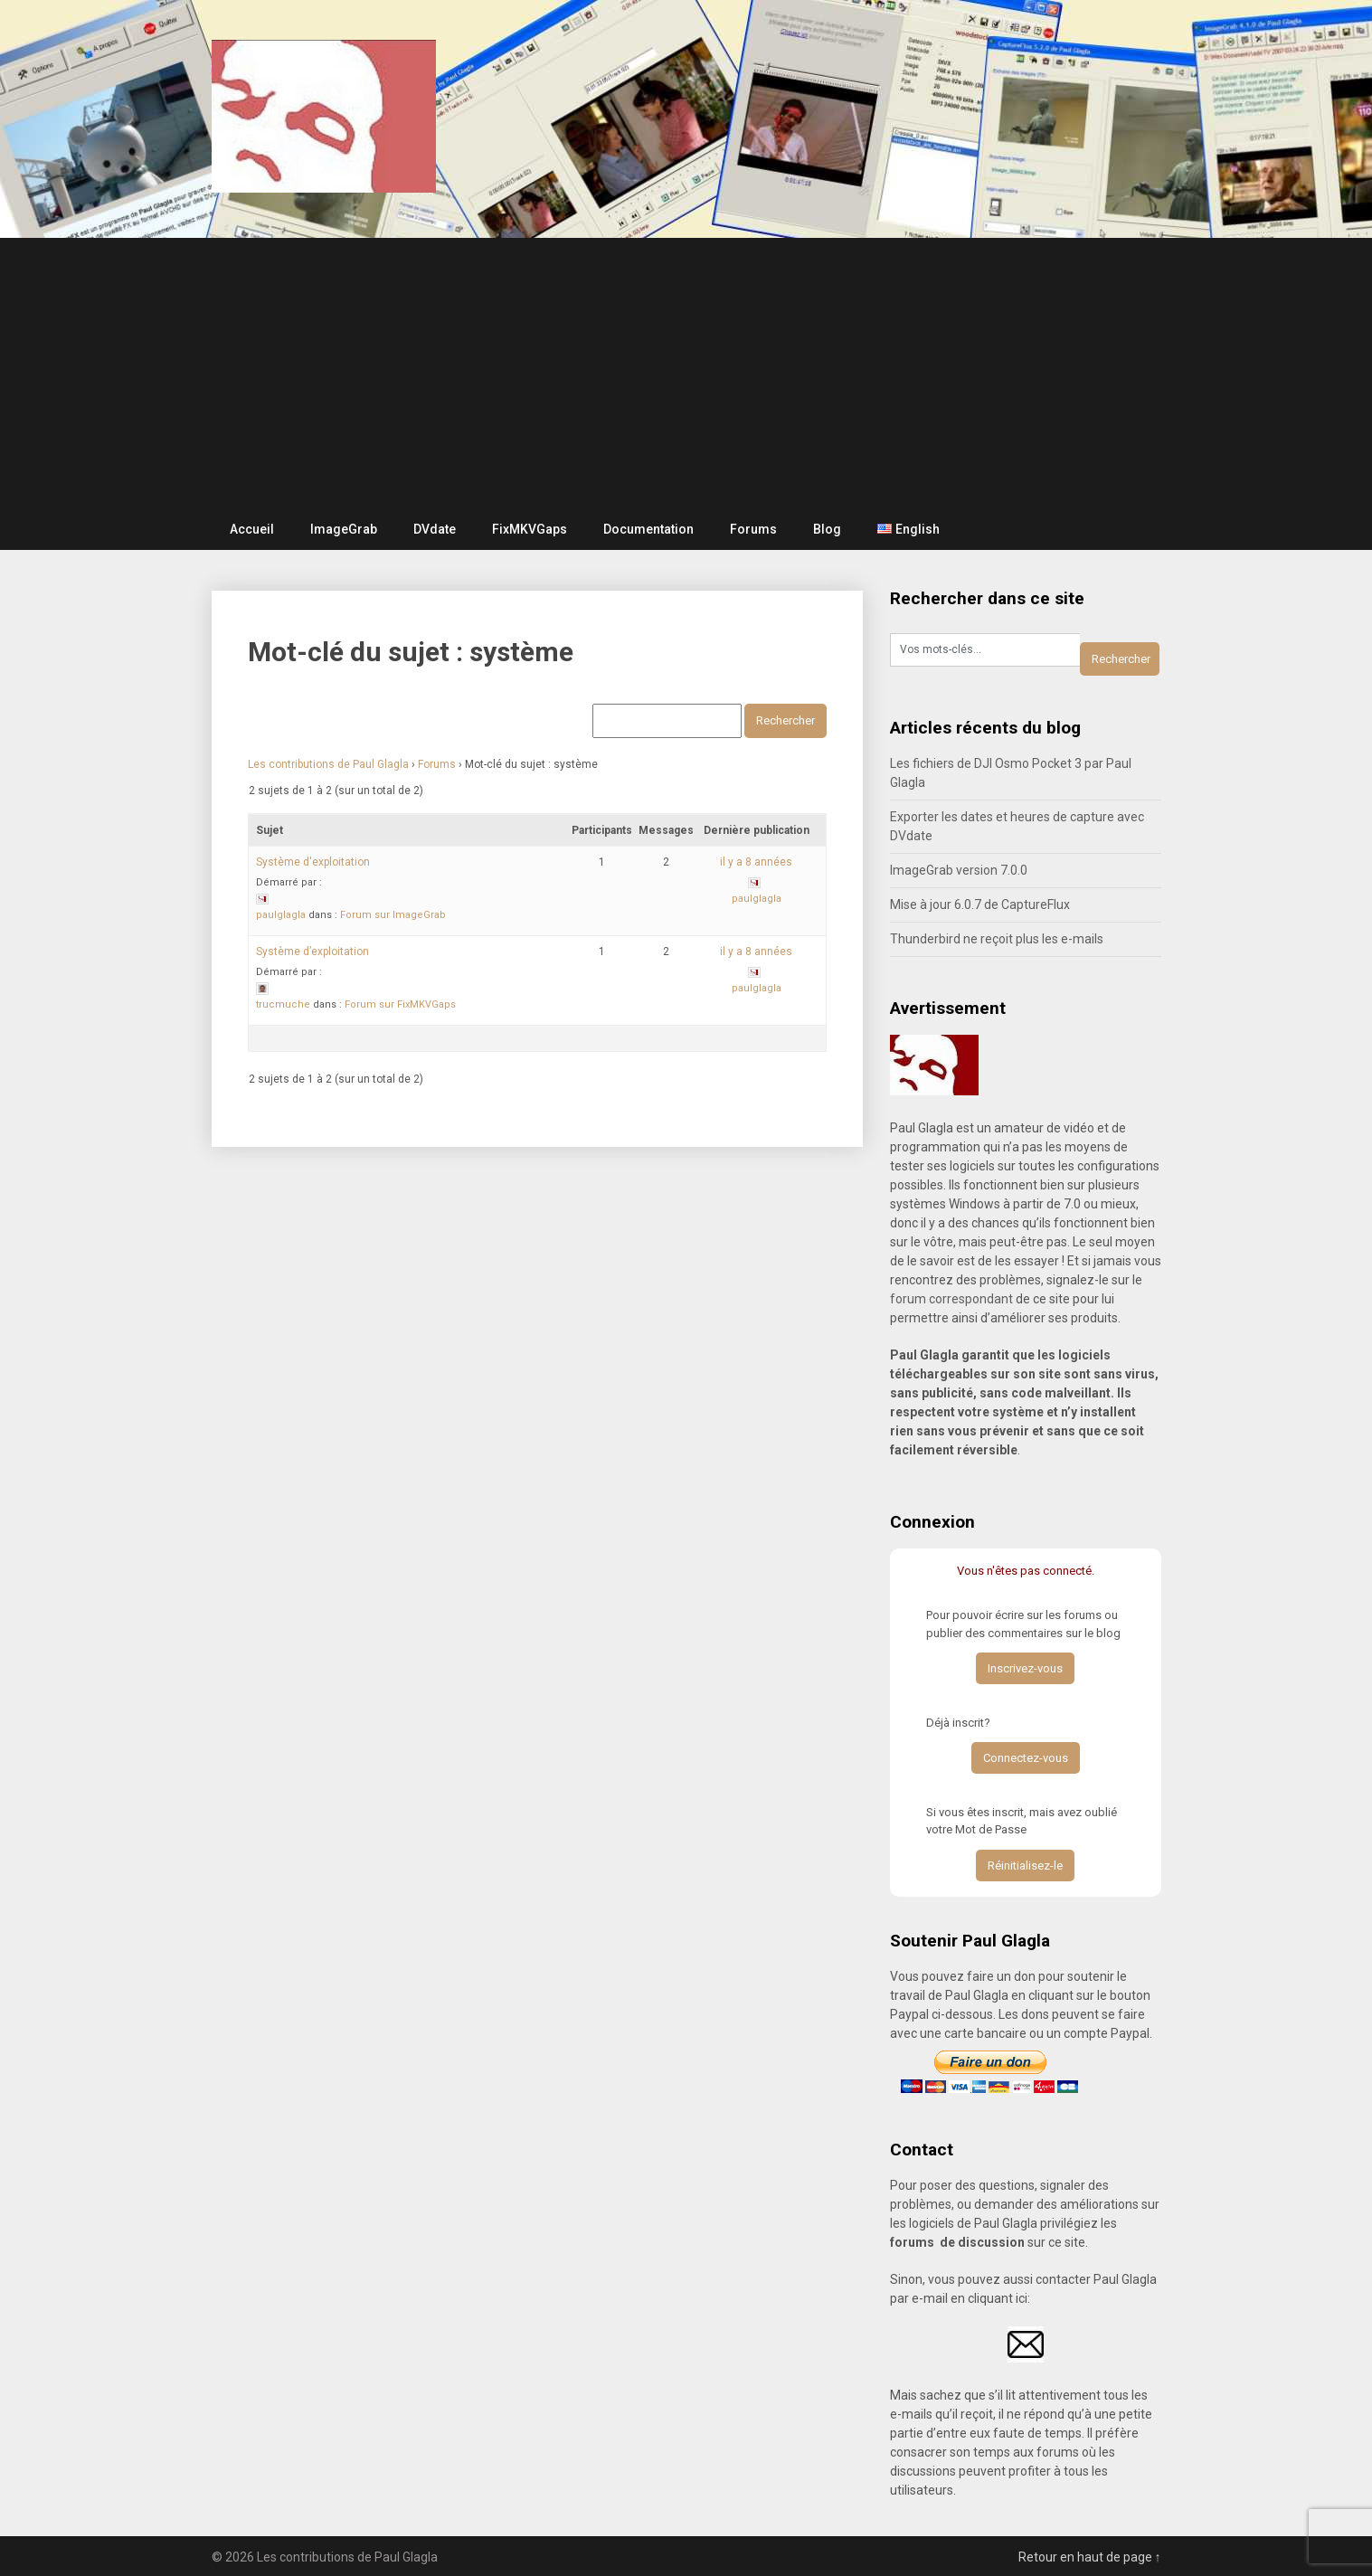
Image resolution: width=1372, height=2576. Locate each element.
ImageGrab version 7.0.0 (958, 870)
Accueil (252, 529)
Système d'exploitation (313, 862)
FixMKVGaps (529, 529)
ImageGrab (343, 529)
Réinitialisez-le (1025, 1865)
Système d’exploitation (312, 951)
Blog (827, 529)
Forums (753, 529)
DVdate (434, 529)
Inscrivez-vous (1025, 1668)
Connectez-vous (1025, 1758)
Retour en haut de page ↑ (1089, 2557)
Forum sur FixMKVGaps (400, 1004)
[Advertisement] (686, 373)
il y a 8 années (756, 862)
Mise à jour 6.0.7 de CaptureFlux (980, 904)
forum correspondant (951, 1299)
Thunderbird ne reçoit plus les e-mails (996, 939)
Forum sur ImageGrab (393, 915)
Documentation (648, 529)
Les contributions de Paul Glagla (328, 764)
